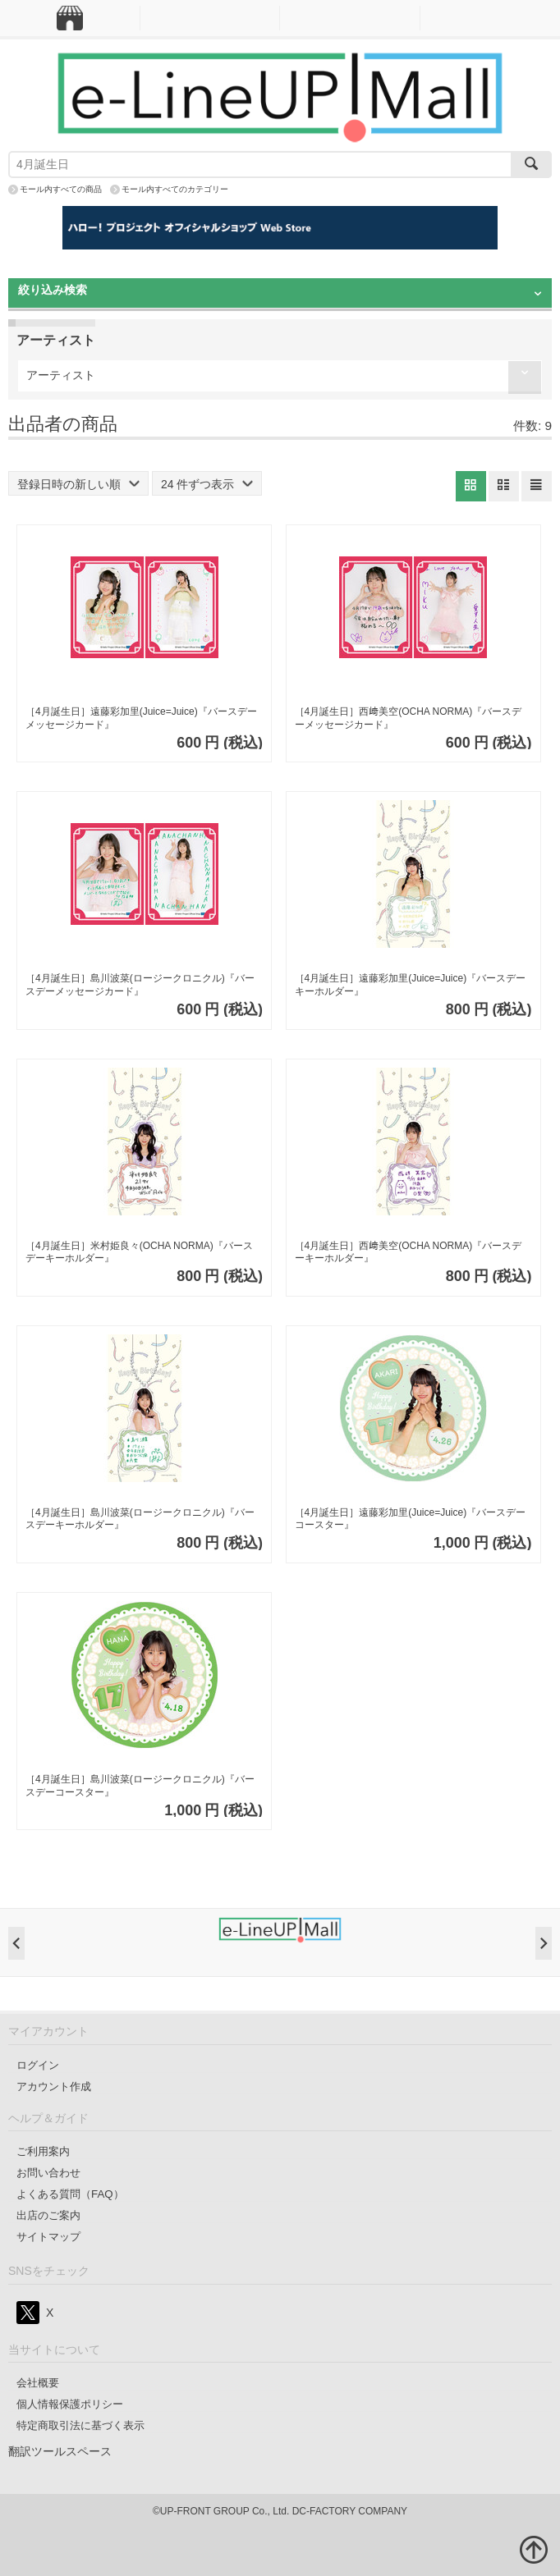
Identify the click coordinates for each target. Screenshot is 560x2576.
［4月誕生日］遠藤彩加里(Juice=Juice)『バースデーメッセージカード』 (141, 718)
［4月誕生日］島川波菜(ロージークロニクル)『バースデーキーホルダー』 (140, 1519)
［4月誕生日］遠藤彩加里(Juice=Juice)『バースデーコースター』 (410, 1519)
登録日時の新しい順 (78, 484)
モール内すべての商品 (61, 189)
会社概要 (37, 2383)
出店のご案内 (48, 2215)
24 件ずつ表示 (207, 484)
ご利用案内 (43, 2151)
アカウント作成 (53, 2086)
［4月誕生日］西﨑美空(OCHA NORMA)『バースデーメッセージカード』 (408, 718)
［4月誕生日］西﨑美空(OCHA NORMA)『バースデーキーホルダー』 (408, 1252)
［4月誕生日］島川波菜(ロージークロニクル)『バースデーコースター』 (140, 1785)
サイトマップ (48, 2237)
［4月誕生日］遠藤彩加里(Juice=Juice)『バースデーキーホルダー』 (410, 984)
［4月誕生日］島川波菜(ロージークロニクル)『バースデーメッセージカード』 (140, 984)
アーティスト (60, 375)
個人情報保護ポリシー (69, 2404)
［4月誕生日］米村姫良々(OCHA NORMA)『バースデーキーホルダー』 (139, 1252)
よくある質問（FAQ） (70, 2194)
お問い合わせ (48, 2172)
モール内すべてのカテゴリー (175, 189)
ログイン (37, 2065)
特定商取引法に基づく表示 (80, 2425)
